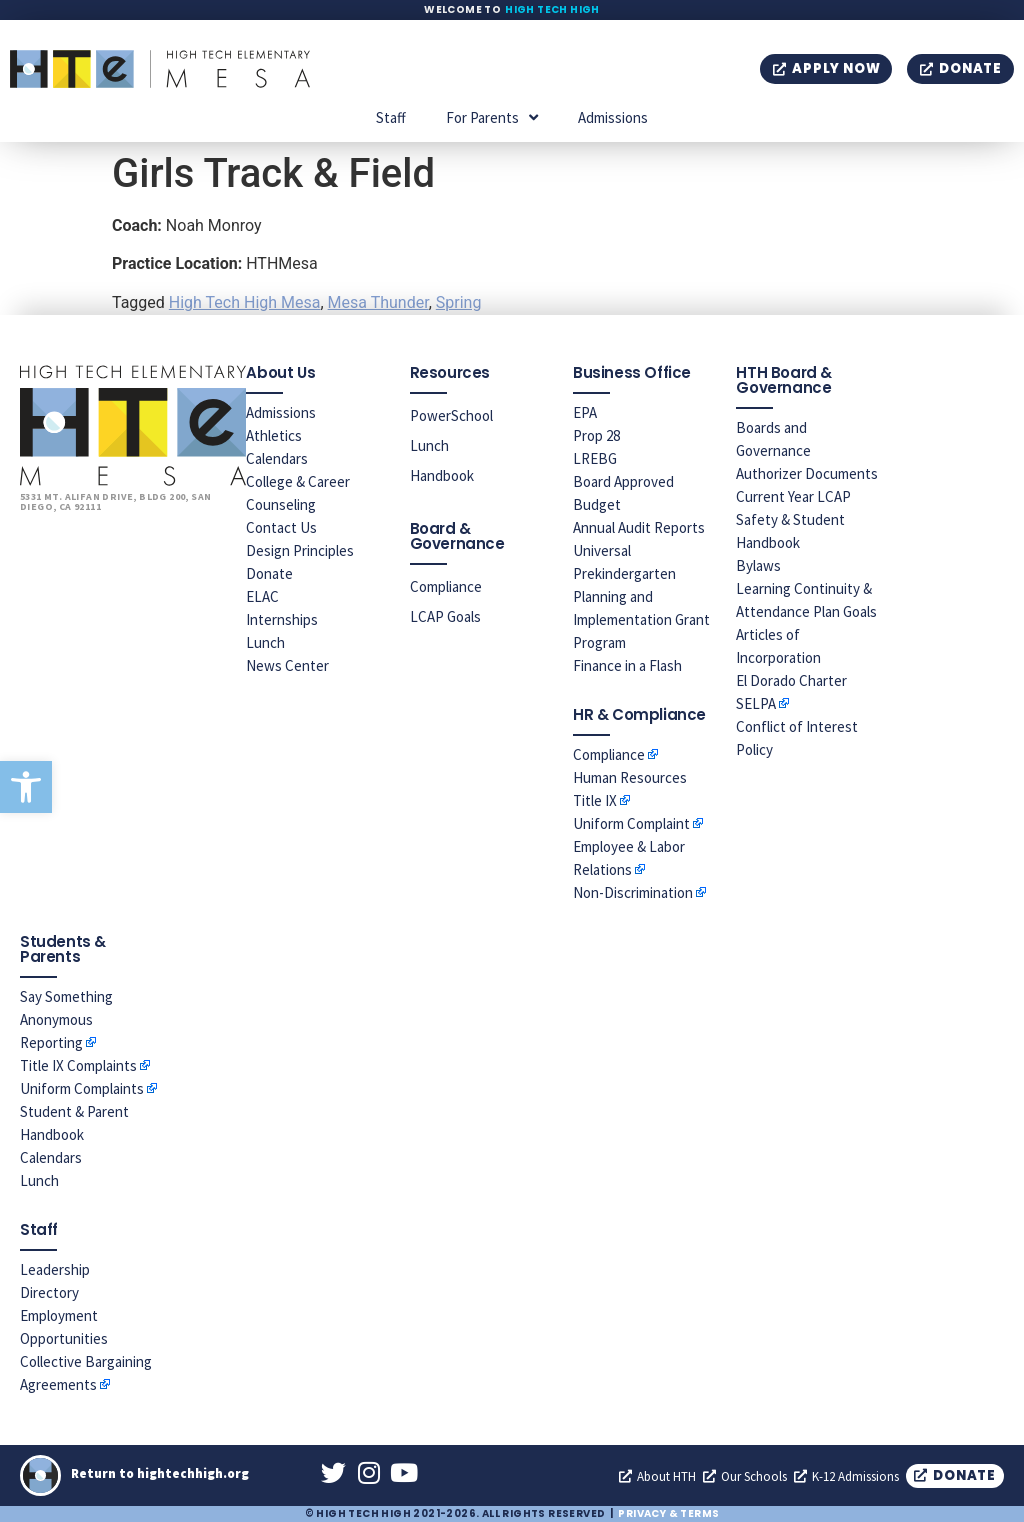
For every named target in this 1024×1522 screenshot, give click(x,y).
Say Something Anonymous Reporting (66, 1019)
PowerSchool (451, 415)
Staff (391, 117)
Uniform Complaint (631, 823)
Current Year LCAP (793, 496)
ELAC (262, 596)
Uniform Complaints (82, 1088)
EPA (585, 412)
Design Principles (300, 550)
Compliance (446, 586)
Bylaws (758, 565)
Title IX (595, 800)
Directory (49, 1292)
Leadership (55, 1269)
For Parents (492, 117)
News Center (287, 665)
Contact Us (281, 527)
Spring (459, 302)
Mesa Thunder (378, 302)
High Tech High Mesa (245, 302)
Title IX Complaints (78, 1065)
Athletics (274, 435)
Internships (282, 619)
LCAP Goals (445, 616)
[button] (26, 787)
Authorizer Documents (807, 473)
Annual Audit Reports (639, 527)
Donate (269, 573)
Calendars (277, 458)
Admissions (613, 117)
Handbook (442, 475)
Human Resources (630, 777)
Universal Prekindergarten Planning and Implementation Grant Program (641, 596)
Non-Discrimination (633, 892)
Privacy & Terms (668, 1513)
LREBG (595, 458)
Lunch (265, 642)
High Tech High (552, 9)
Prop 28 (596, 435)
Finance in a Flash (627, 665)
